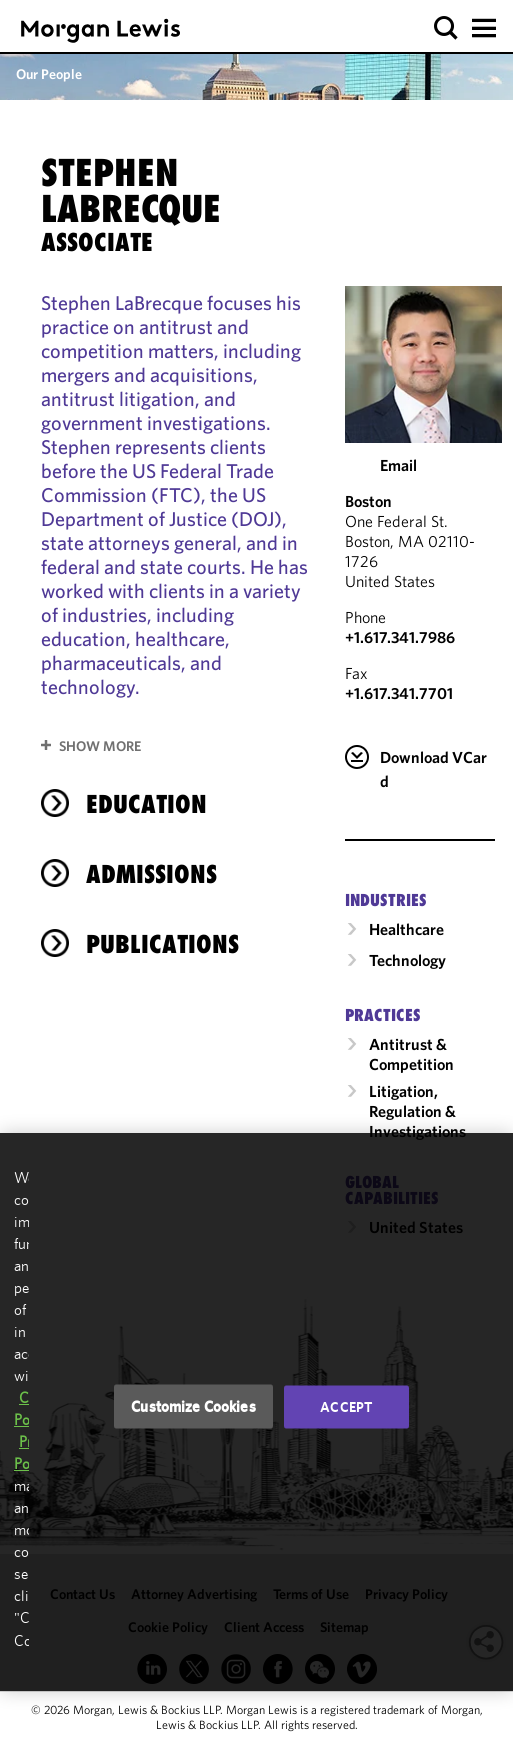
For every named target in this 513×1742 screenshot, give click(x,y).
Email (398, 465)
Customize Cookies (193, 1406)
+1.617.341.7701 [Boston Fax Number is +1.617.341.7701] (399, 693)
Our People (49, 74)
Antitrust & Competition (411, 1054)
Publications (162, 944)
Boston (368, 501)
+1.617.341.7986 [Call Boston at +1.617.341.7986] (400, 637)
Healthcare (406, 929)
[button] (446, 28)
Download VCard (433, 769)
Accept (346, 1407)
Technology (407, 960)
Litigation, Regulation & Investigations (417, 1111)
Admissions (151, 874)
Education (146, 804)
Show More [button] (100, 746)
